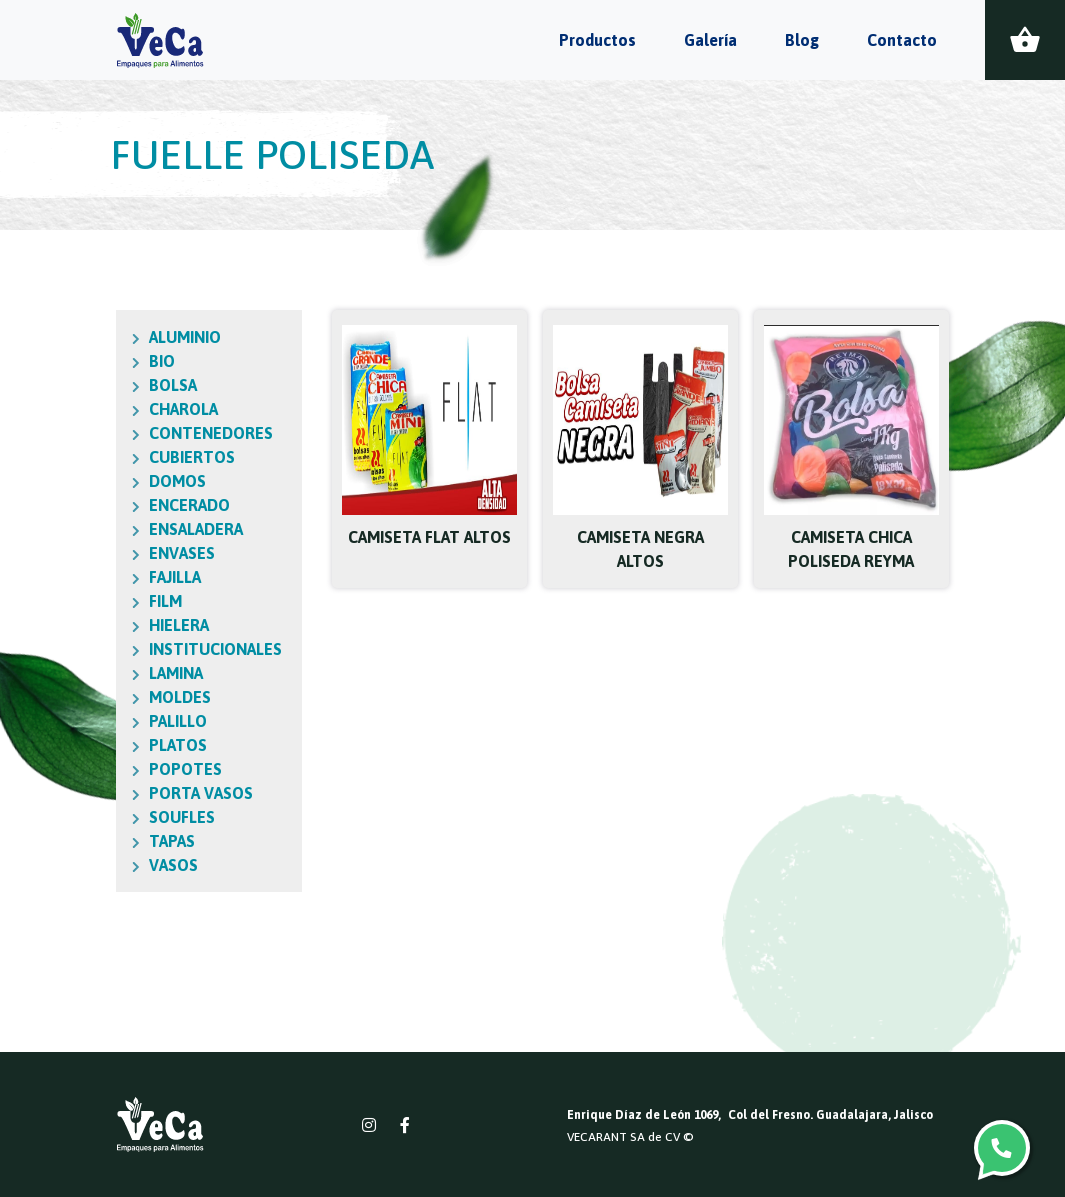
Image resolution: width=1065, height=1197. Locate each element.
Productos (597, 40)
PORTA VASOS (166, 793)
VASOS (138, 865)
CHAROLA (148, 409)
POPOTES (150, 769)
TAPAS (137, 841)
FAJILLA (140, 577)
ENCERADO (154, 505)
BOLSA (138, 385)
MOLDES (145, 697)
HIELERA (144, 625)
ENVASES (147, 553)
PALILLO (143, 721)
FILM (130, 601)
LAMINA (141, 673)
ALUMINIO (150, 337)
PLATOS (143, 745)
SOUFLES (147, 817)
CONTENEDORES (176, 433)
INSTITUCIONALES (180, 649)
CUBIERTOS (157, 457)
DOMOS (142, 481)
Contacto (902, 40)
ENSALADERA (161, 529)
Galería (710, 40)
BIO (127, 361)
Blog (802, 40)
